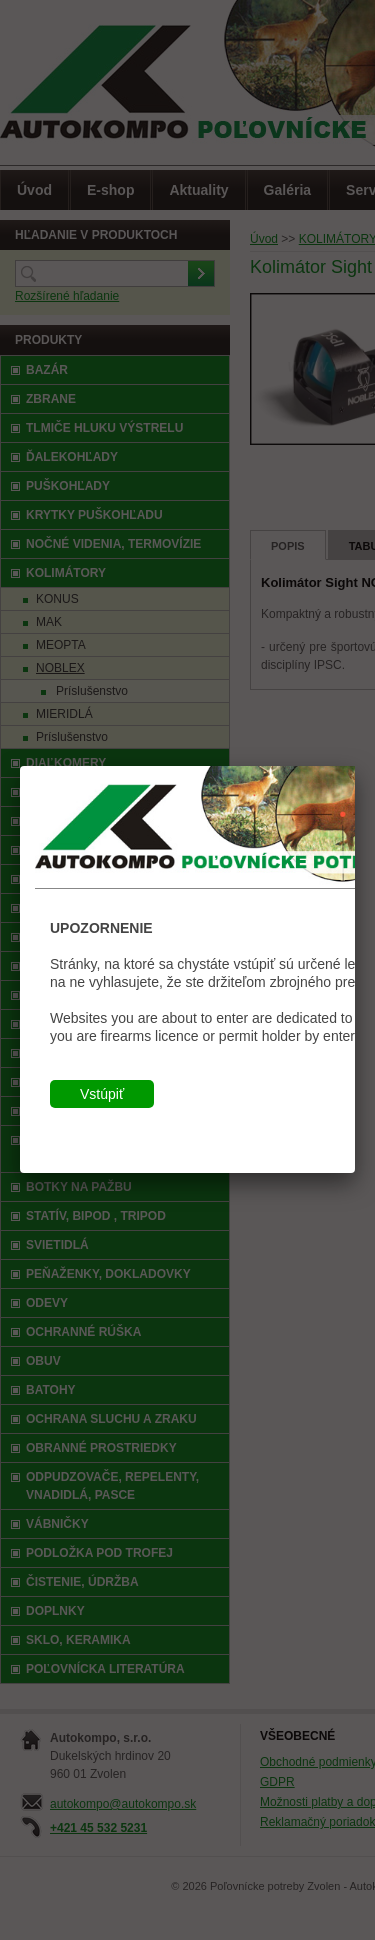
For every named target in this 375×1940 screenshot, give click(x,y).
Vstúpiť (102, 1094)
